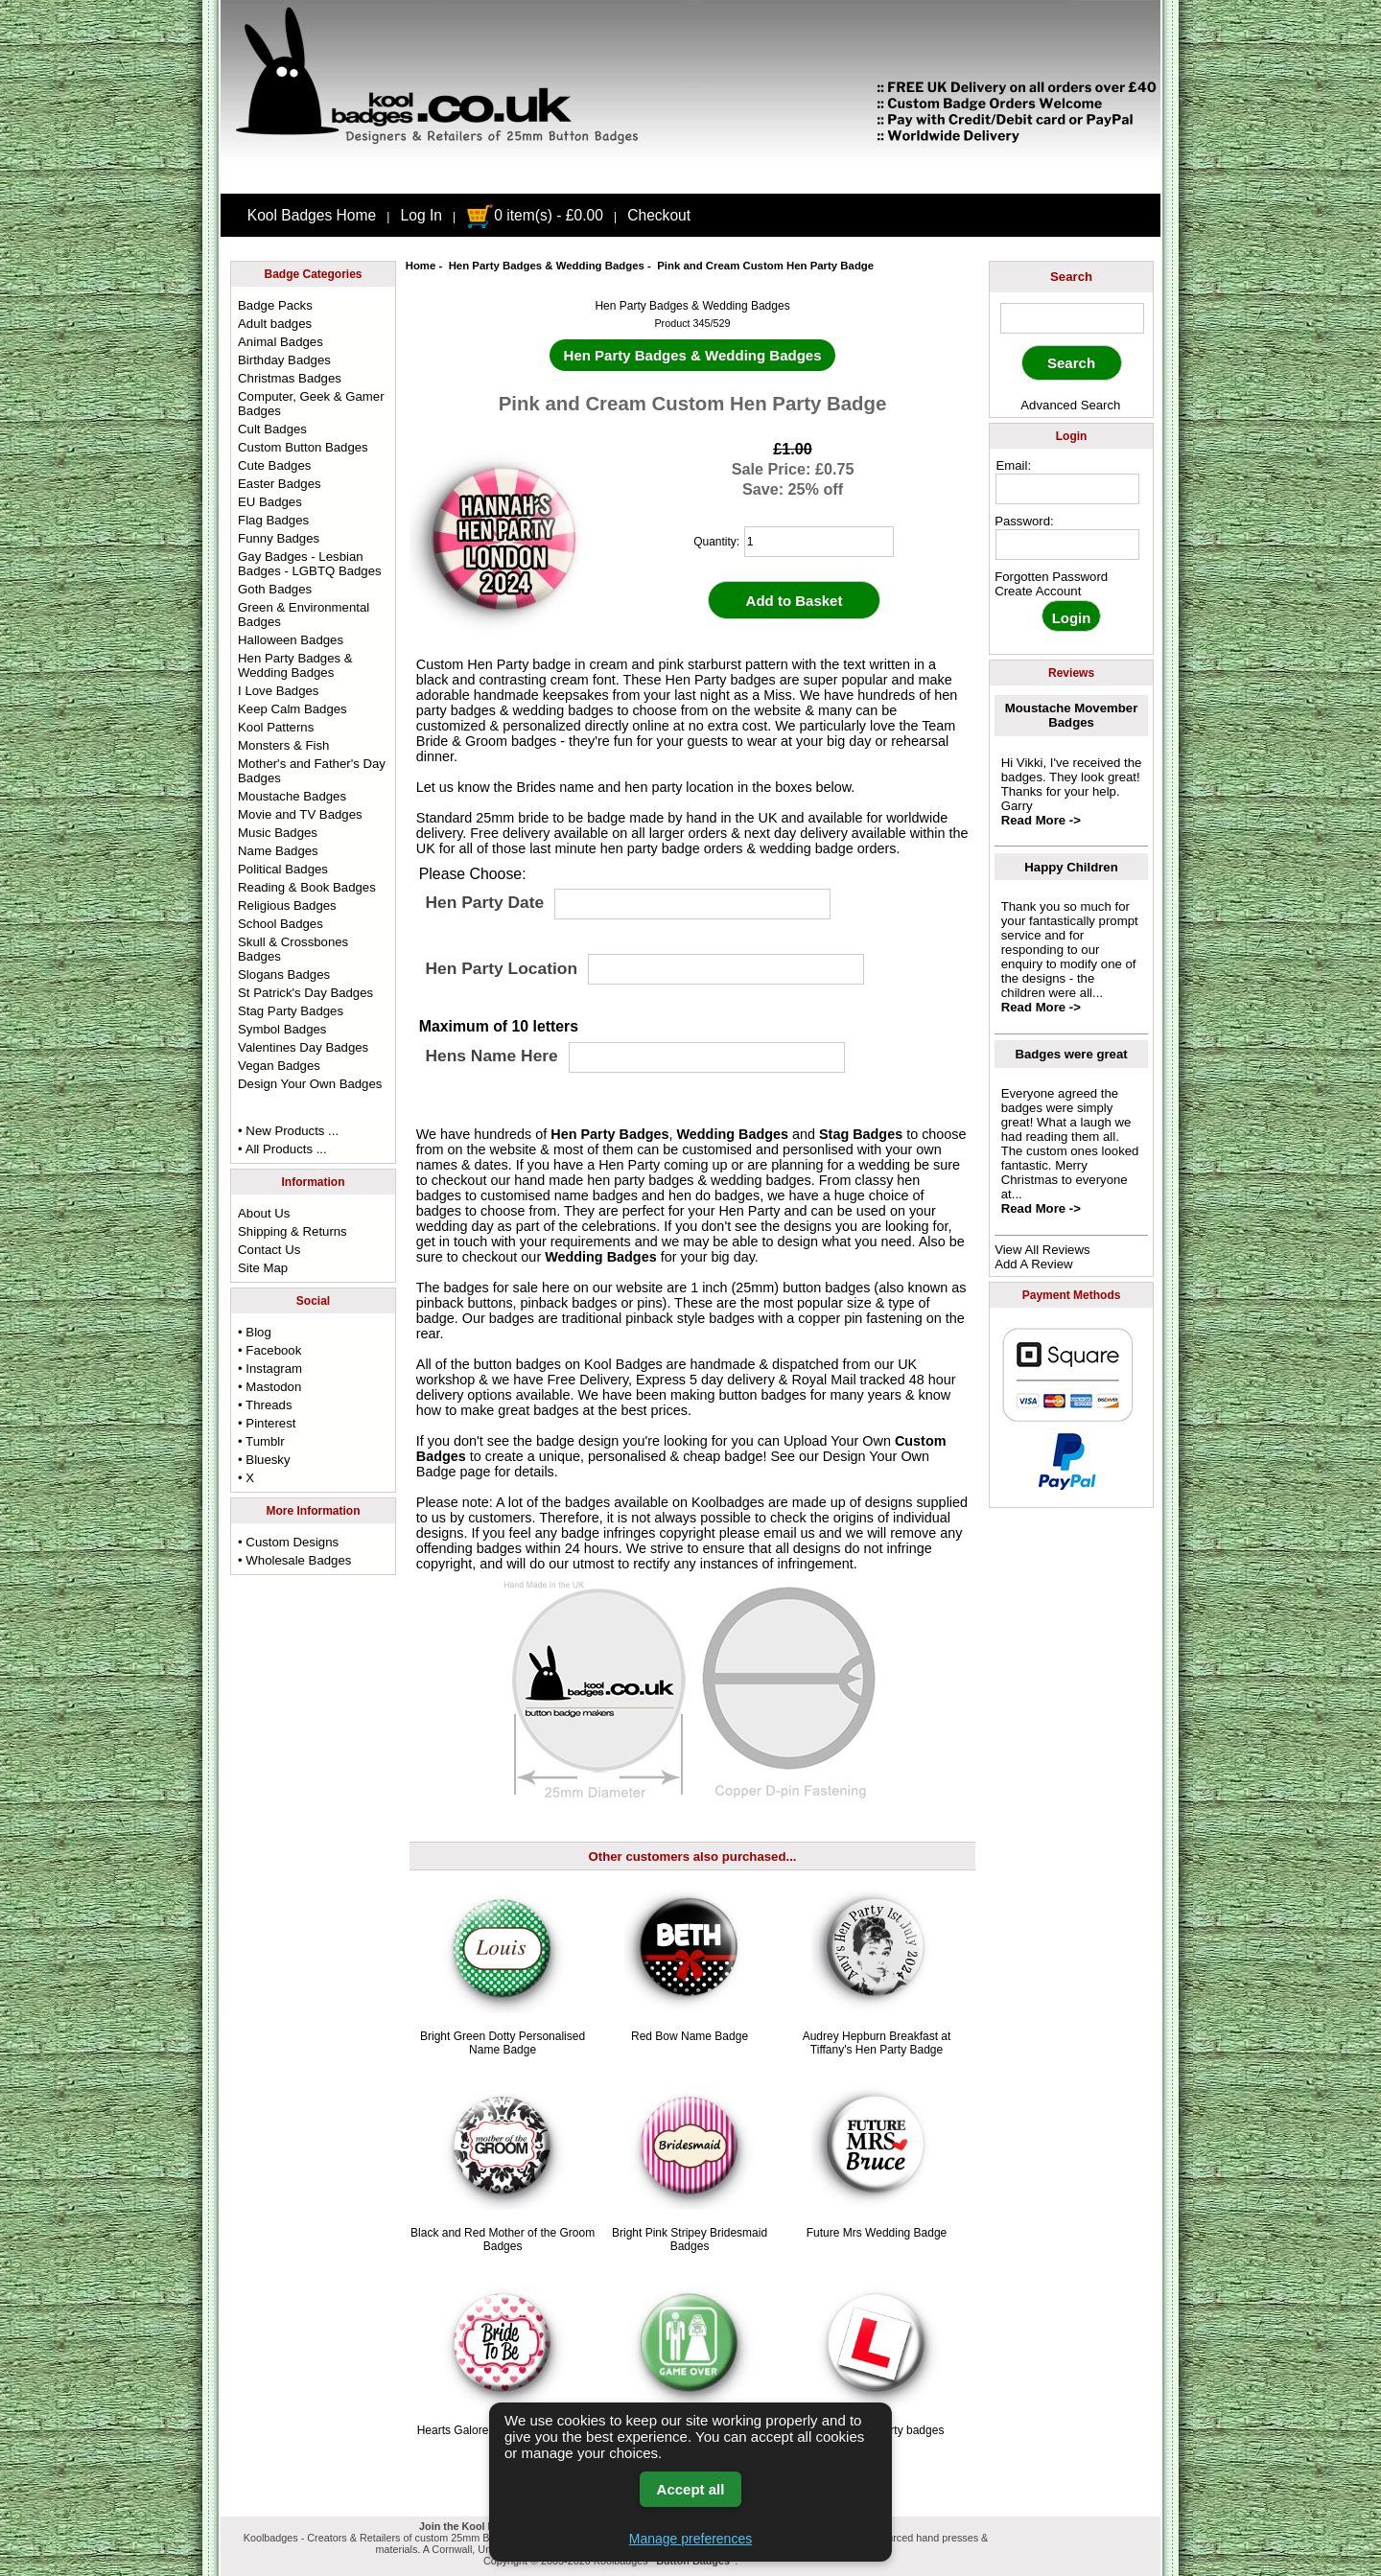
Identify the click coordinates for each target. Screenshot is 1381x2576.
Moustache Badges (292, 796)
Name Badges (278, 851)
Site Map (263, 1268)
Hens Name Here (491, 1055)
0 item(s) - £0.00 (534, 215)
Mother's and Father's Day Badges (312, 770)
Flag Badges (273, 520)
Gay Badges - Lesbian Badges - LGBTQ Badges (310, 563)
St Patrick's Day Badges (305, 993)
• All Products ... (282, 1149)
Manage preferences (690, 2538)
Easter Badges (279, 483)
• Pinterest (266, 1423)
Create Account (1038, 591)
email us (789, 1533)
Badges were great (1071, 1054)
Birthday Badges (284, 360)
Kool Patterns (276, 727)
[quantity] (819, 541)
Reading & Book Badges (307, 887)
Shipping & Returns (292, 1231)
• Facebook (269, 1350)
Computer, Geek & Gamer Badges (311, 403)
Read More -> (1041, 820)
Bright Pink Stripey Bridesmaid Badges (689, 2239)
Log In (421, 215)
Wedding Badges (732, 1134)
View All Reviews (1042, 1249)
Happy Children (1070, 867)
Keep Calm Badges (292, 709)
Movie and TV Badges (300, 814)
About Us (264, 1213)
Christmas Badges (289, 378)
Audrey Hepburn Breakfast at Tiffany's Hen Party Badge (877, 2043)
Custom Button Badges (303, 447)
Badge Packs (275, 305)
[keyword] (1072, 318)
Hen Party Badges (609, 1134)
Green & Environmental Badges (303, 614)
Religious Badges (287, 905)
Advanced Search (1070, 405)
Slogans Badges (284, 974)
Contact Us (269, 1249)
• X (246, 1478)
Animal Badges (280, 342)
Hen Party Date (484, 903)
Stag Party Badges (290, 1011)
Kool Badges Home (311, 215)
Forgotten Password (1051, 576)
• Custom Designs (288, 1542)
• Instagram (270, 1368)
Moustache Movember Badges (1071, 715)
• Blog (254, 1332)
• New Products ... (288, 1131)
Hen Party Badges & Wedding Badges (546, 265)
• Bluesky (264, 1459)
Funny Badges (278, 538)
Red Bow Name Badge (689, 2036)
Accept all (691, 2489)
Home (421, 265)
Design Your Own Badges (310, 1084)
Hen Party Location (501, 968)
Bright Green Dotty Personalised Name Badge (502, 2043)
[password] (1067, 544)
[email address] (1067, 489)
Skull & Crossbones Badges (293, 949)
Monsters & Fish (283, 745)
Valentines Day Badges (303, 1047)
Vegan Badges (279, 1065)
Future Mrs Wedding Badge (877, 2232)
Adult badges (275, 323)
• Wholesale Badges (294, 1560)
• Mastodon (269, 1387)
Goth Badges (275, 589)
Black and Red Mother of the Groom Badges (502, 2239)
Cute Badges (274, 465)
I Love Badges (278, 691)
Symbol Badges (282, 1029)
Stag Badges (860, 1134)
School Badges (280, 924)
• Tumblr (261, 1441)
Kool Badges (623, 1364)
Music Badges (277, 832)
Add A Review (1033, 1264)
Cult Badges (272, 429)
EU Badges (270, 502)
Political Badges (283, 869)
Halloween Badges (290, 640)
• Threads (265, 1405)
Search (1071, 276)
